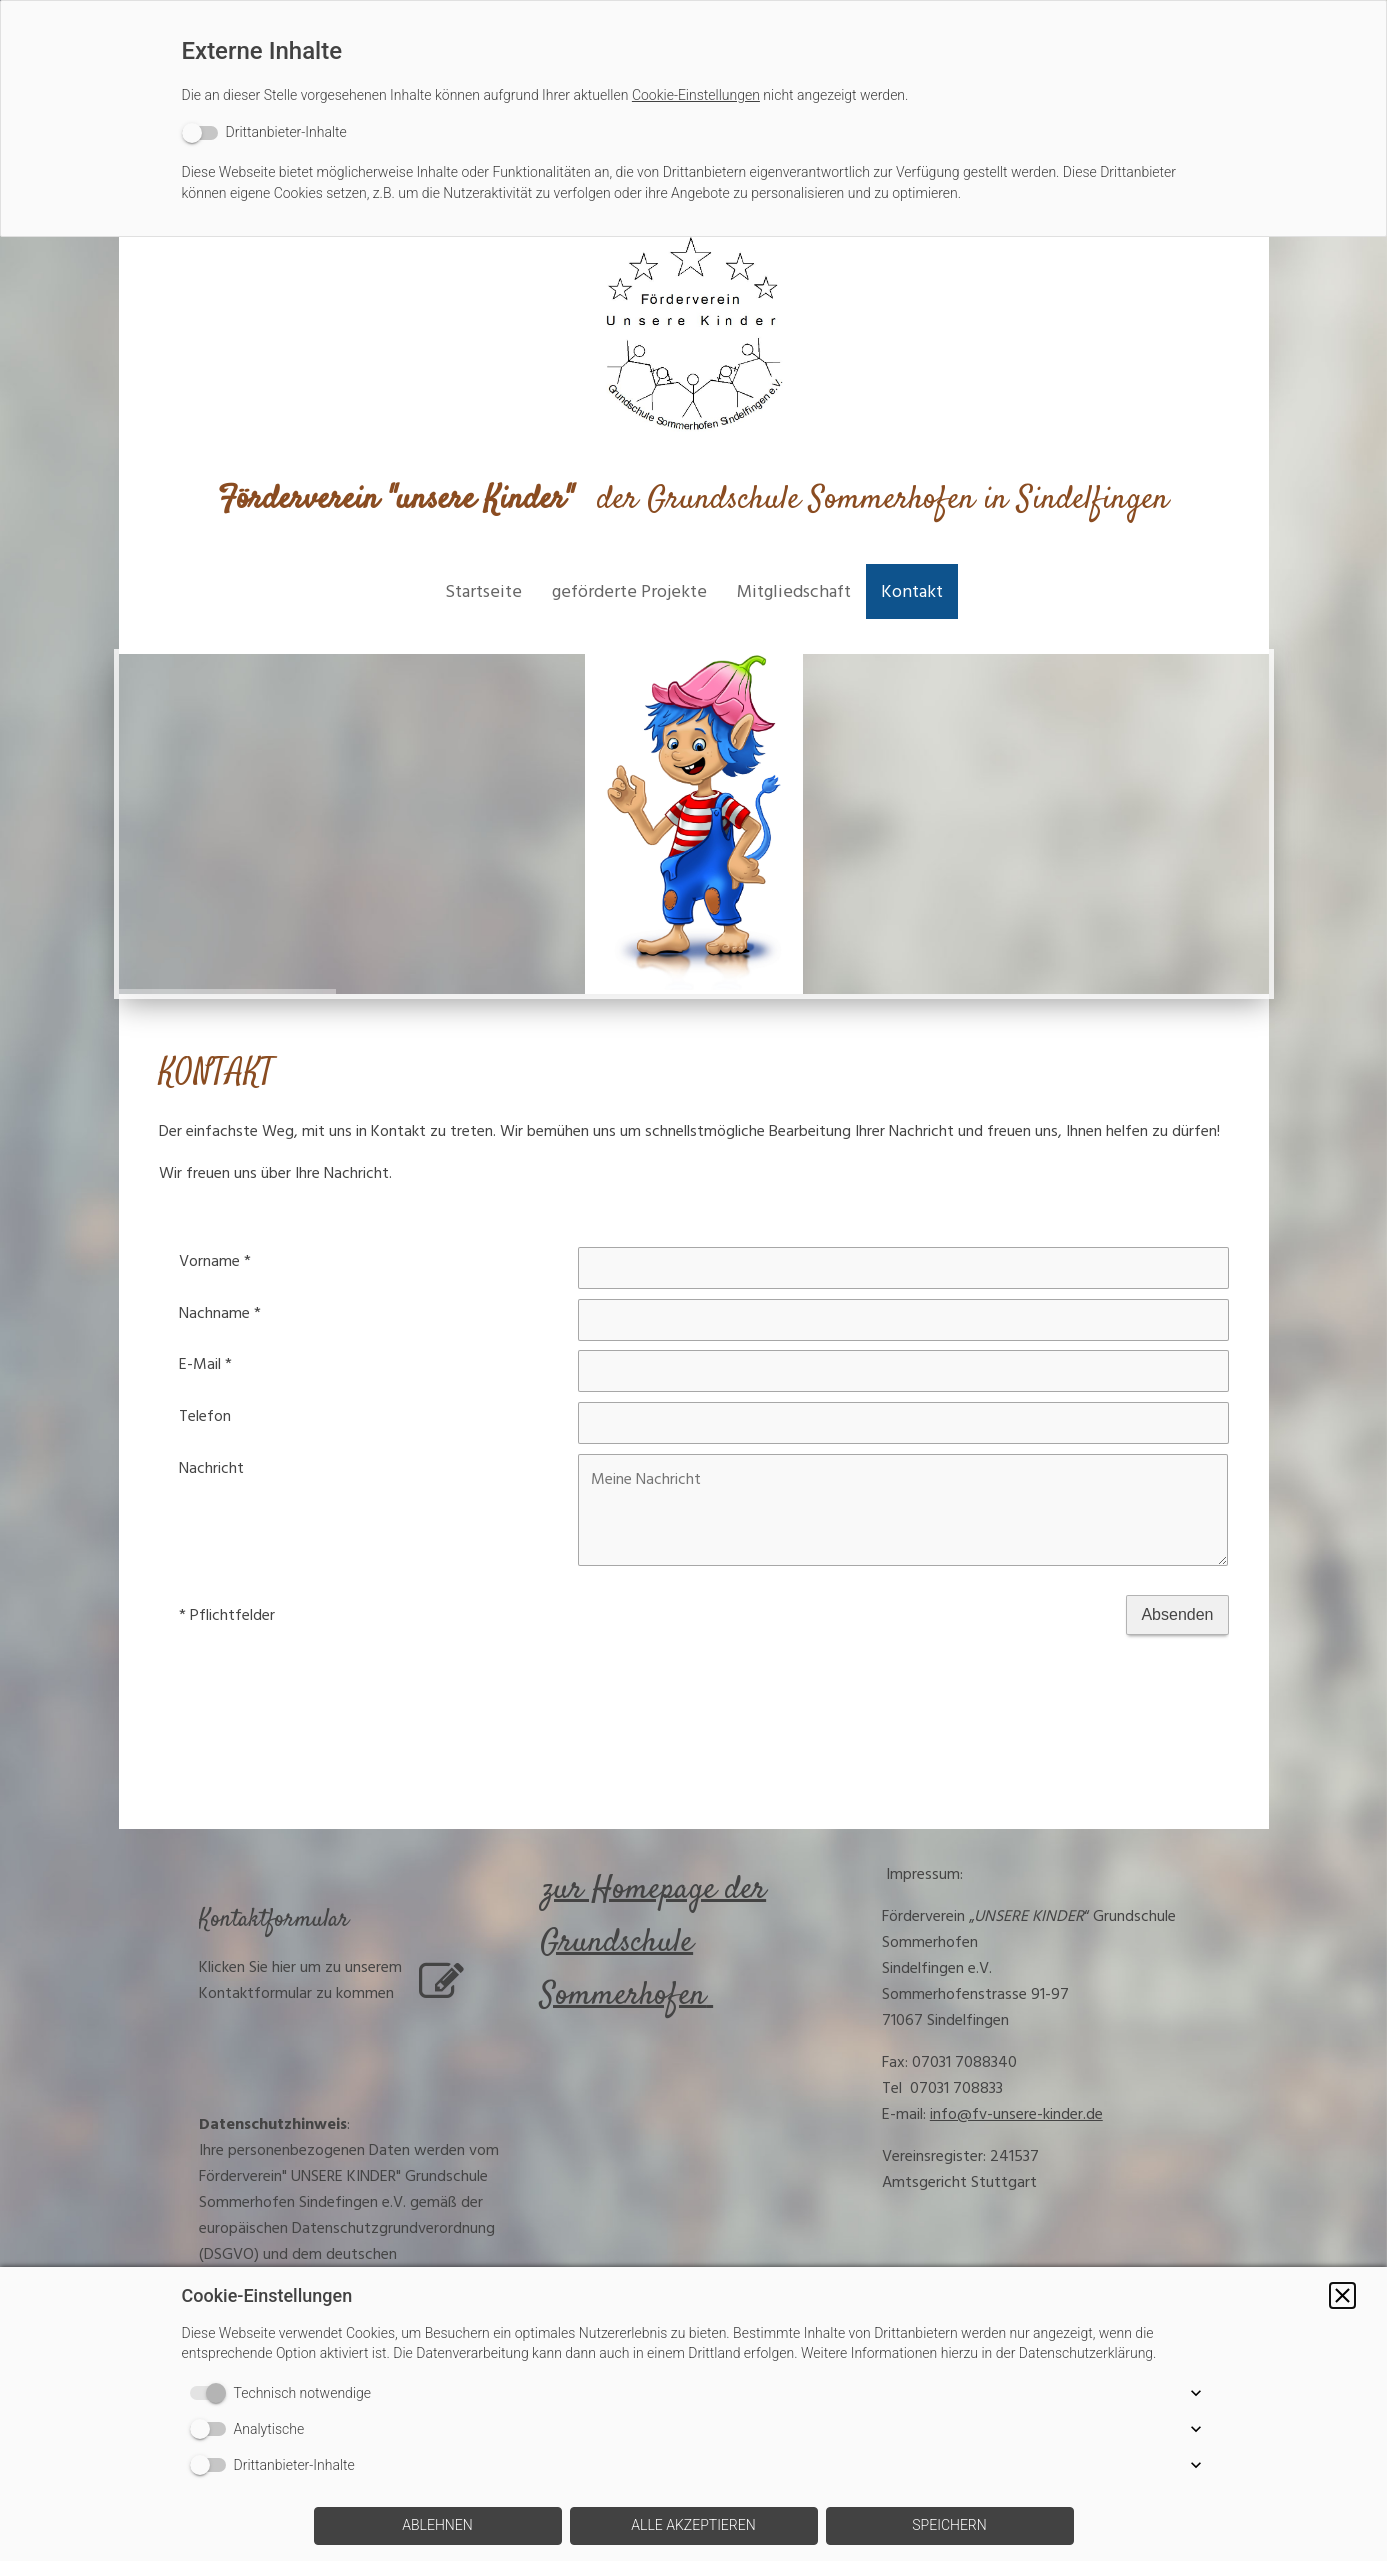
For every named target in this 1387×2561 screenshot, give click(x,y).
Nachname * (220, 1313)
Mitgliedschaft (794, 591)
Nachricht (211, 1468)
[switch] (264, 132)
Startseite (483, 591)
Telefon (205, 1416)
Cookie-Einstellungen (696, 95)
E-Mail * (205, 1364)
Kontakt (912, 591)
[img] (694, 337)
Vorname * (215, 1261)
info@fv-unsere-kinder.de (1016, 2114)
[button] (1342, 2295)
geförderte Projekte (629, 591)
